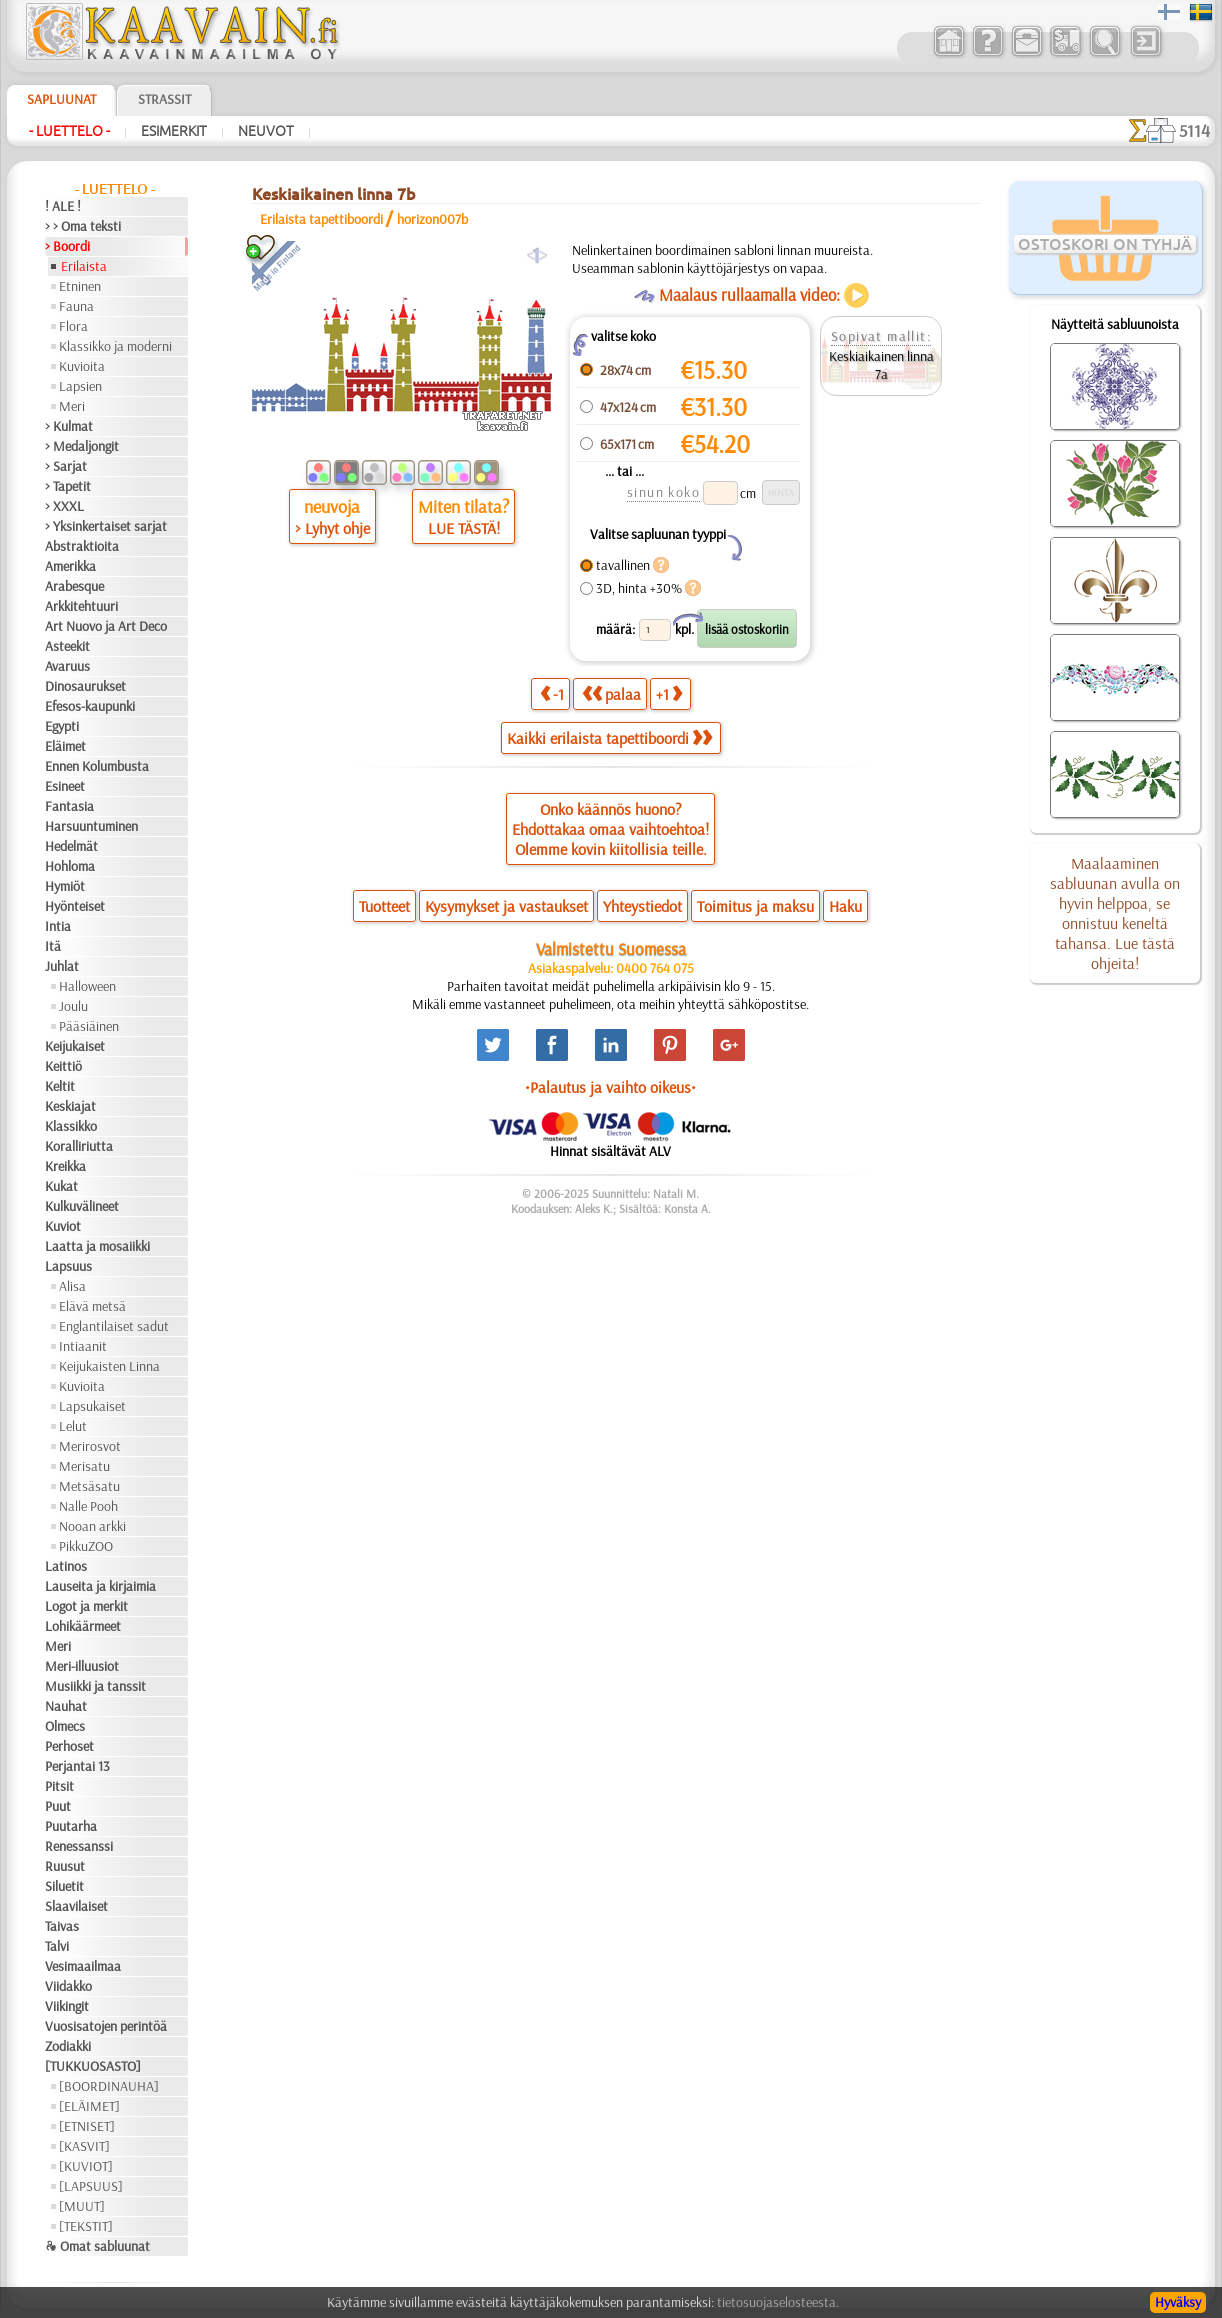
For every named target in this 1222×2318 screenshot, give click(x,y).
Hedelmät (71, 846)
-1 (552, 693)
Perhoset (69, 1746)
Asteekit (67, 646)
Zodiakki (68, 2046)
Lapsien (80, 386)
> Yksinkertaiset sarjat (106, 526)
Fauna (76, 306)
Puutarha (71, 1826)
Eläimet (65, 746)
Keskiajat (70, 1106)
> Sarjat (66, 466)
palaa (611, 693)
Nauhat (66, 1706)
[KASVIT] (84, 2146)
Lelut (73, 1426)
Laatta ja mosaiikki (97, 1246)
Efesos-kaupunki (90, 706)
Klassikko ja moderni (115, 346)
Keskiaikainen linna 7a (881, 365)
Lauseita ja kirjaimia (100, 1586)
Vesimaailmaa (83, 1966)
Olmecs (65, 1726)
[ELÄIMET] (89, 2106)
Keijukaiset (75, 1046)
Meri (72, 406)
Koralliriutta (79, 1146)
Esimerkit (174, 131)
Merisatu (84, 1466)
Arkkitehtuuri (81, 606)
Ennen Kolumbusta (97, 766)
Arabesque (74, 586)
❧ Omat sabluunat (97, 2246)
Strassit (164, 99)
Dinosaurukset (85, 686)
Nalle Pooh (88, 1506)
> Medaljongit (82, 446)
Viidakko (68, 1986)
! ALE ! (63, 206)
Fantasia (69, 806)
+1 (669, 693)
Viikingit (67, 2006)
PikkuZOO (86, 1546)
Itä (53, 946)
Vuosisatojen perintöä (106, 2026)
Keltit (60, 1086)
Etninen (80, 286)
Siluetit (64, 1886)
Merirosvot (90, 1446)
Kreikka (65, 1166)
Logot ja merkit (86, 1606)
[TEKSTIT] (86, 2226)
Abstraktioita (82, 546)
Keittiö (63, 1066)
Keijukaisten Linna (109, 1366)
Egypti (62, 726)
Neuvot (266, 131)
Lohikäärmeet (83, 1626)
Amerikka (70, 566)
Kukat (61, 1186)
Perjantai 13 (77, 1766)
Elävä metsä (92, 1306)
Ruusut (65, 1866)
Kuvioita (82, 366)
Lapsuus (68, 1266)
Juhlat (62, 966)
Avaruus (67, 666)
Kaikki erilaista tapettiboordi (609, 738)
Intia (58, 926)
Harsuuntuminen (91, 826)
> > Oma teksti (83, 226)
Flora (73, 326)
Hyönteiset (75, 906)
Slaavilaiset (76, 1906)
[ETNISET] (87, 2126)
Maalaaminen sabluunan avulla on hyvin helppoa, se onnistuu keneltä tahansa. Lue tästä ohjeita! (1115, 913)
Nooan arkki (92, 1526)
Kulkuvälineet (82, 1206)
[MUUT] (82, 2206)
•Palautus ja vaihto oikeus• (610, 1087)
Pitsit (59, 1786)
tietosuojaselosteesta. (778, 2302)
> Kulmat (69, 426)
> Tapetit (68, 486)
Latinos (66, 1566)
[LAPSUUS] (91, 2186)
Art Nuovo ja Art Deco (106, 626)
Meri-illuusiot (82, 1666)
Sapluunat (61, 99)
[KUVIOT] (86, 2166)
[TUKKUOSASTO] (93, 2066)
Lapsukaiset (92, 1406)
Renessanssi (79, 1846)
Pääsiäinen (89, 1026)
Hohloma (70, 866)
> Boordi (67, 246)
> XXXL (64, 506)
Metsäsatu (89, 1486)
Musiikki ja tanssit (95, 1686)
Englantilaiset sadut (114, 1326)
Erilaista (84, 266)
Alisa (72, 1286)
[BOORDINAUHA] (109, 2086)
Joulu (73, 1006)
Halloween (87, 986)
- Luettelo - (69, 131)
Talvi (57, 1946)
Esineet (65, 786)
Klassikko (71, 1126)
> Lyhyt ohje (332, 528)
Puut (58, 1806)
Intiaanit (83, 1346)
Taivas (62, 1926)
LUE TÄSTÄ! (464, 528)
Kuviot (63, 1226)
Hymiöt (65, 886)
